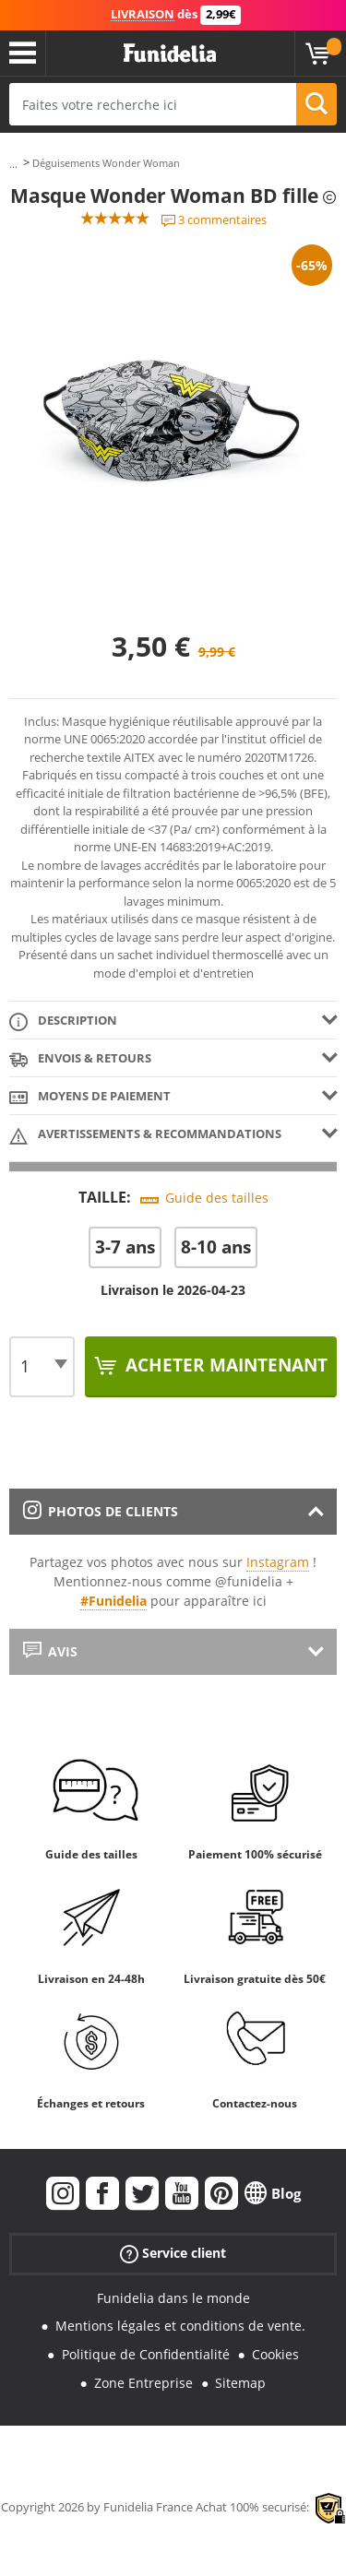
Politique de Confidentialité (146, 2354)
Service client (173, 2252)
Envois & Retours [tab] (80, 1059)
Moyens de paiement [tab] (90, 1097)
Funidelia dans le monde (173, 2298)
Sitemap (240, 2383)
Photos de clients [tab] (100, 1511)
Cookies (275, 2354)
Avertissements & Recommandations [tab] (145, 1135)
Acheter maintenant (224, 1365)
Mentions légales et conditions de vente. (180, 2325)
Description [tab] (63, 1021)
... (13, 164)
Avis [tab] (50, 1651)
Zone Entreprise (143, 2383)
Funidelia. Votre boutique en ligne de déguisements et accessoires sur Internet (170, 53)
